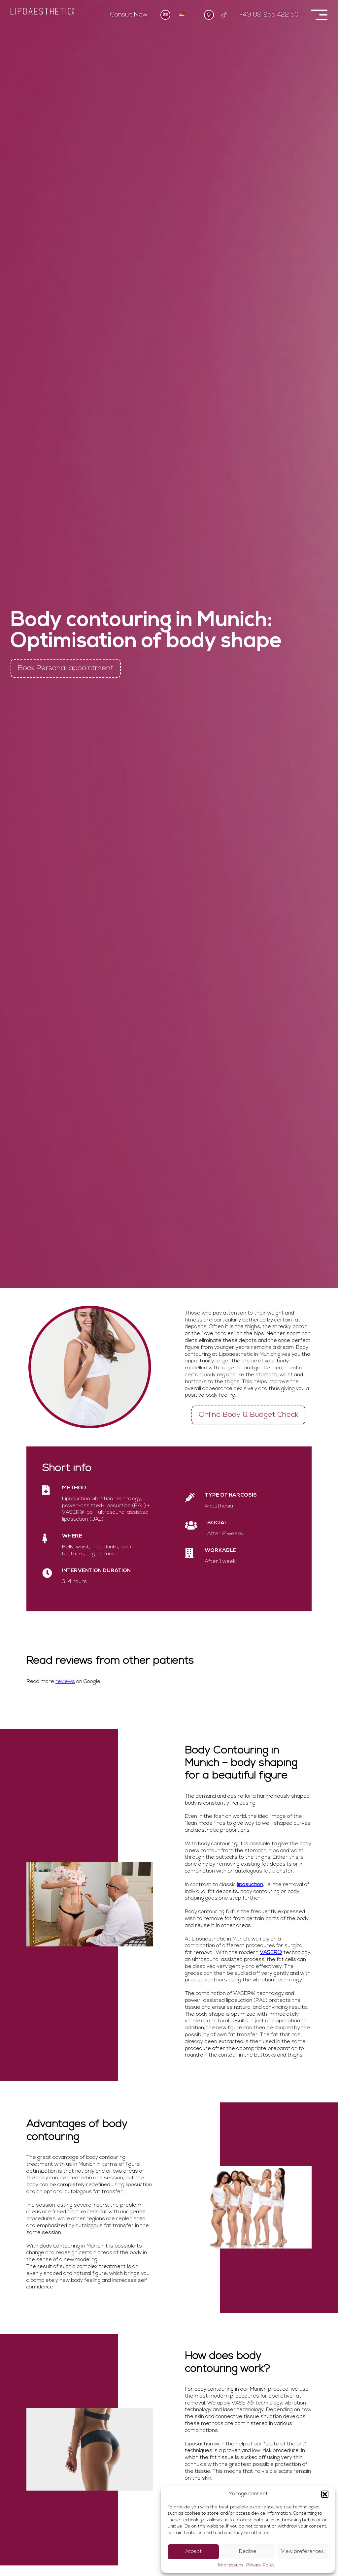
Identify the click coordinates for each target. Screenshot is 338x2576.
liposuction (250, 1884)
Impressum (230, 2565)
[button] (324, 2494)
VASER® (271, 1952)
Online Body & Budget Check (248, 1415)
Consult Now (129, 15)
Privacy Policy (260, 2565)
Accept (193, 2551)
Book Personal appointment (66, 668)
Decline (247, 2551)
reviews (65, 1681)
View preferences (302, 2551)
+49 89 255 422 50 (269, 15)
